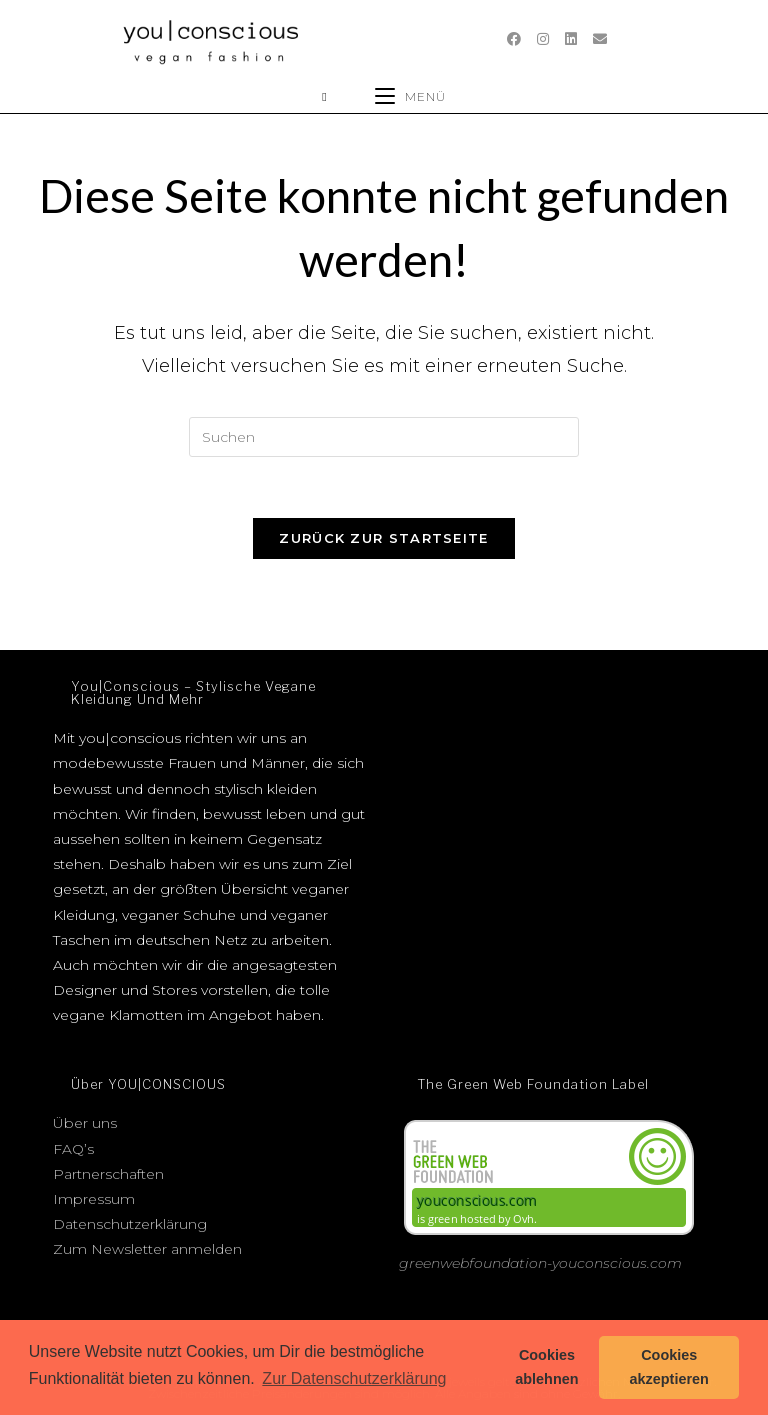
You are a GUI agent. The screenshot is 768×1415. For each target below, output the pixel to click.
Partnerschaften (108, 1174)
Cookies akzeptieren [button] (669, 1367)
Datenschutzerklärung (130, 1224)
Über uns (85, 1123)
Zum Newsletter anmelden (147, 1249)
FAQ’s (73, 1149)
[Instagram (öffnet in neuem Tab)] (543, 39)
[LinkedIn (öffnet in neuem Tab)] (571, 39)
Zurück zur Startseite (383, 538)
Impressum (94, 1199)
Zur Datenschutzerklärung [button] (354, 1378)
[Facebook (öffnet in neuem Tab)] (514, 39)
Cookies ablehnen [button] (546, 1367)
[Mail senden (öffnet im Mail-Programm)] (600, 39)
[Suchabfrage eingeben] (384, 437)
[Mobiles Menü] (410, 96)
